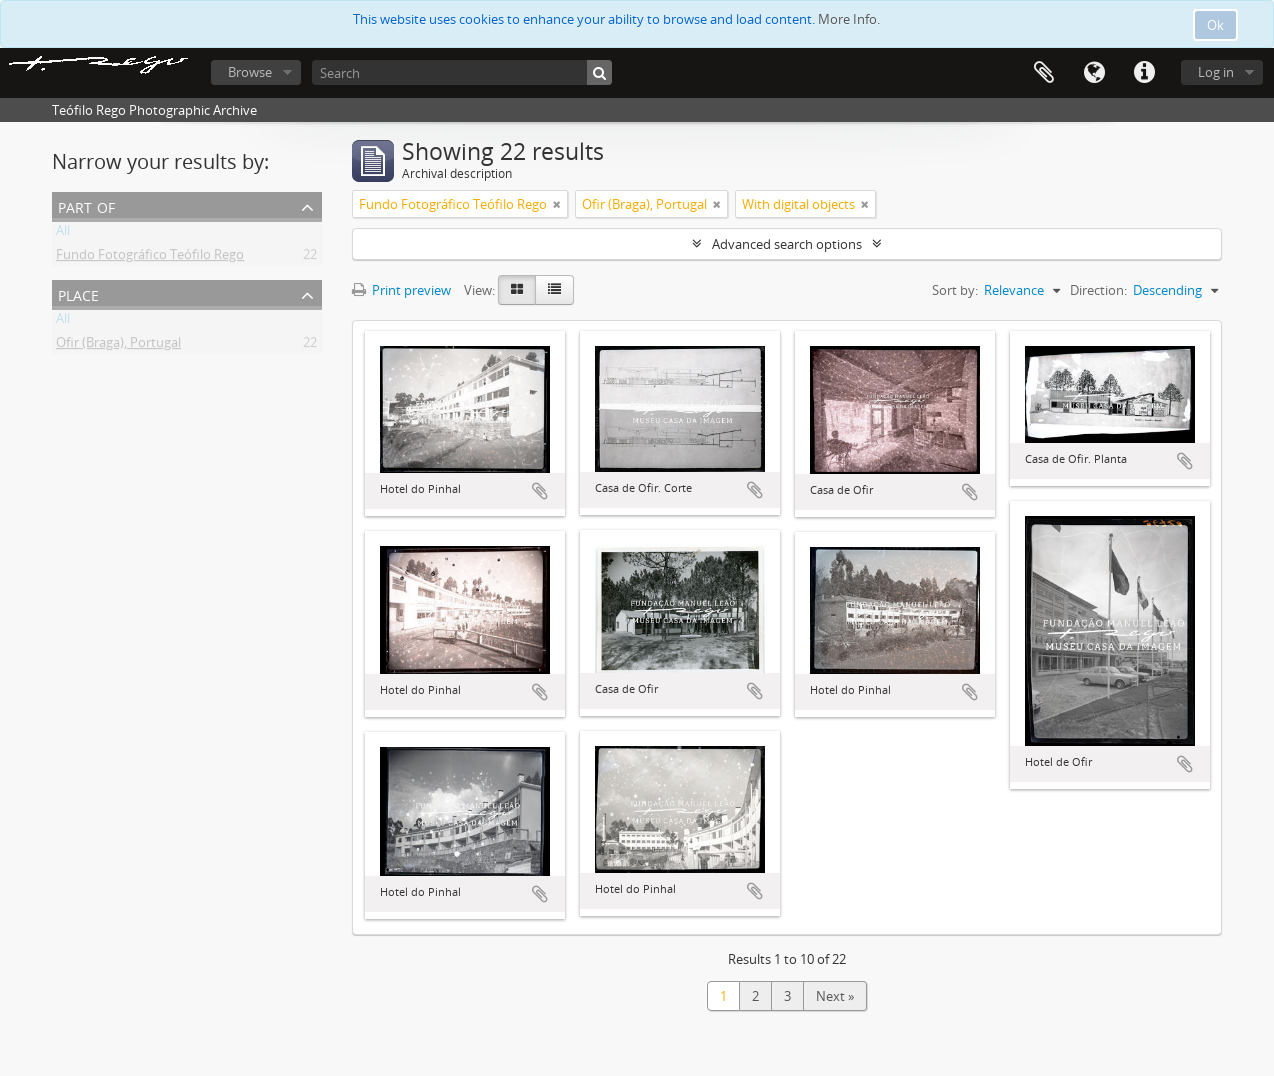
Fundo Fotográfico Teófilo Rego (150, 258)
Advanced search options (787, 244)
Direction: (1098, 290)
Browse (250, 72)
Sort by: (955, 290)
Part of (86, 205)
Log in (1216, 72)
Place (78, 293)
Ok (1215, 25)
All (63, 234)
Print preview (401, 290)
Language (1094, 73)
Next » (835, 996)
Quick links (1144, 73)
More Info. (849, 19)
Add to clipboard (540, 491)
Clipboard (1044, 73)
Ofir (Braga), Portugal (118, 346)
